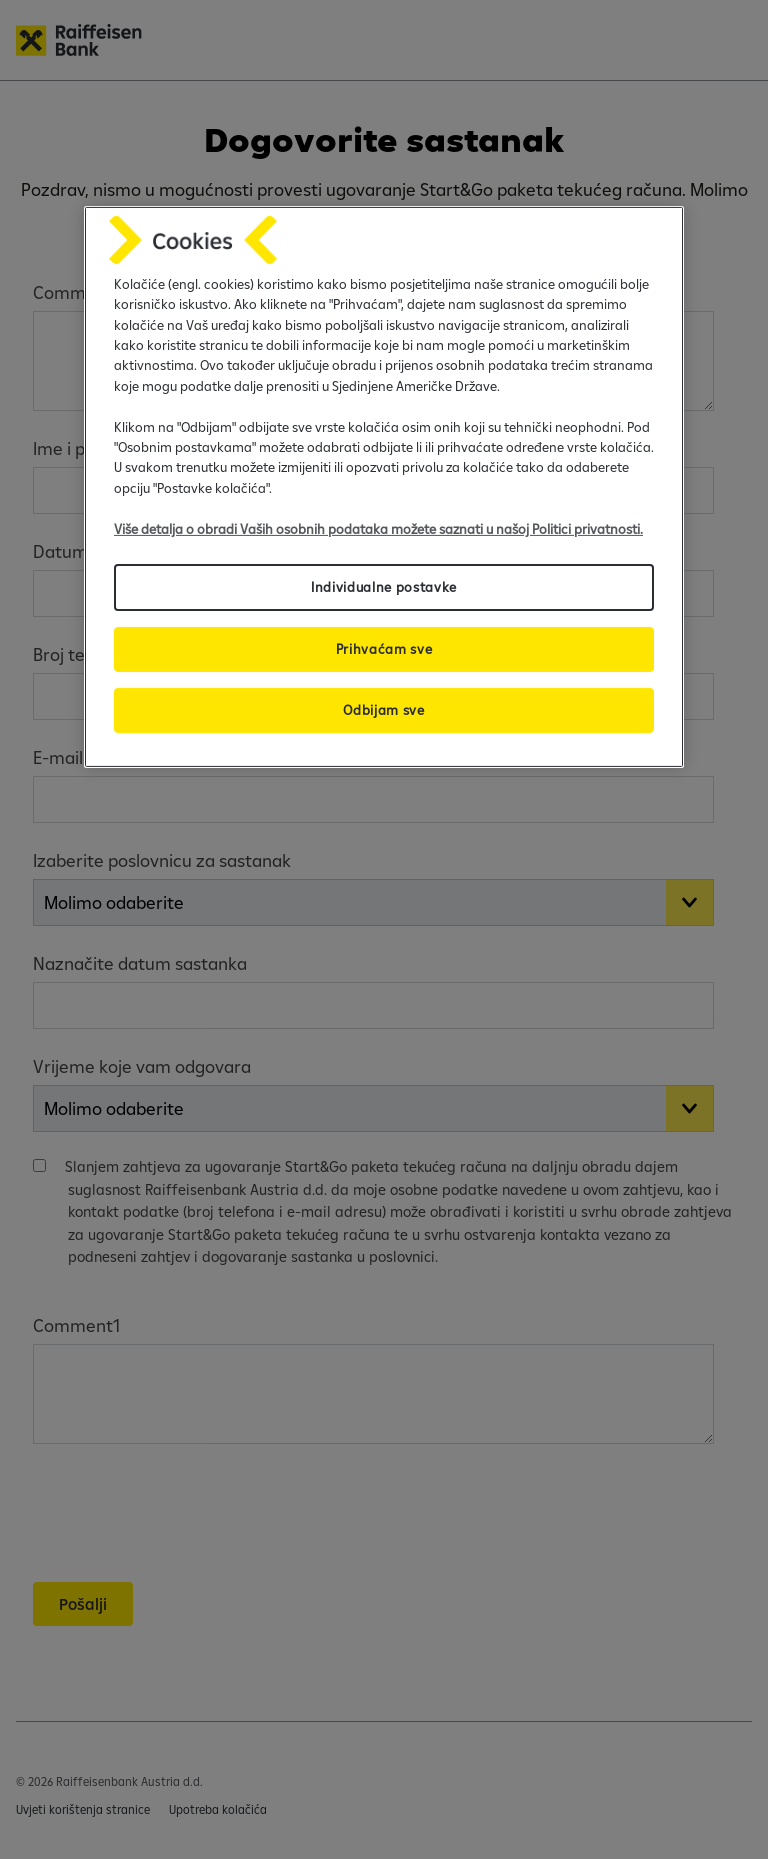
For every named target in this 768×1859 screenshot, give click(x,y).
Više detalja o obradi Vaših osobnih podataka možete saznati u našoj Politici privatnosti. (378, 528)
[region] (384, 487)
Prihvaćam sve (384, 649)
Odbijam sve (383, 710)
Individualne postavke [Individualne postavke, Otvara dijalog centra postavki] (384, 587)
